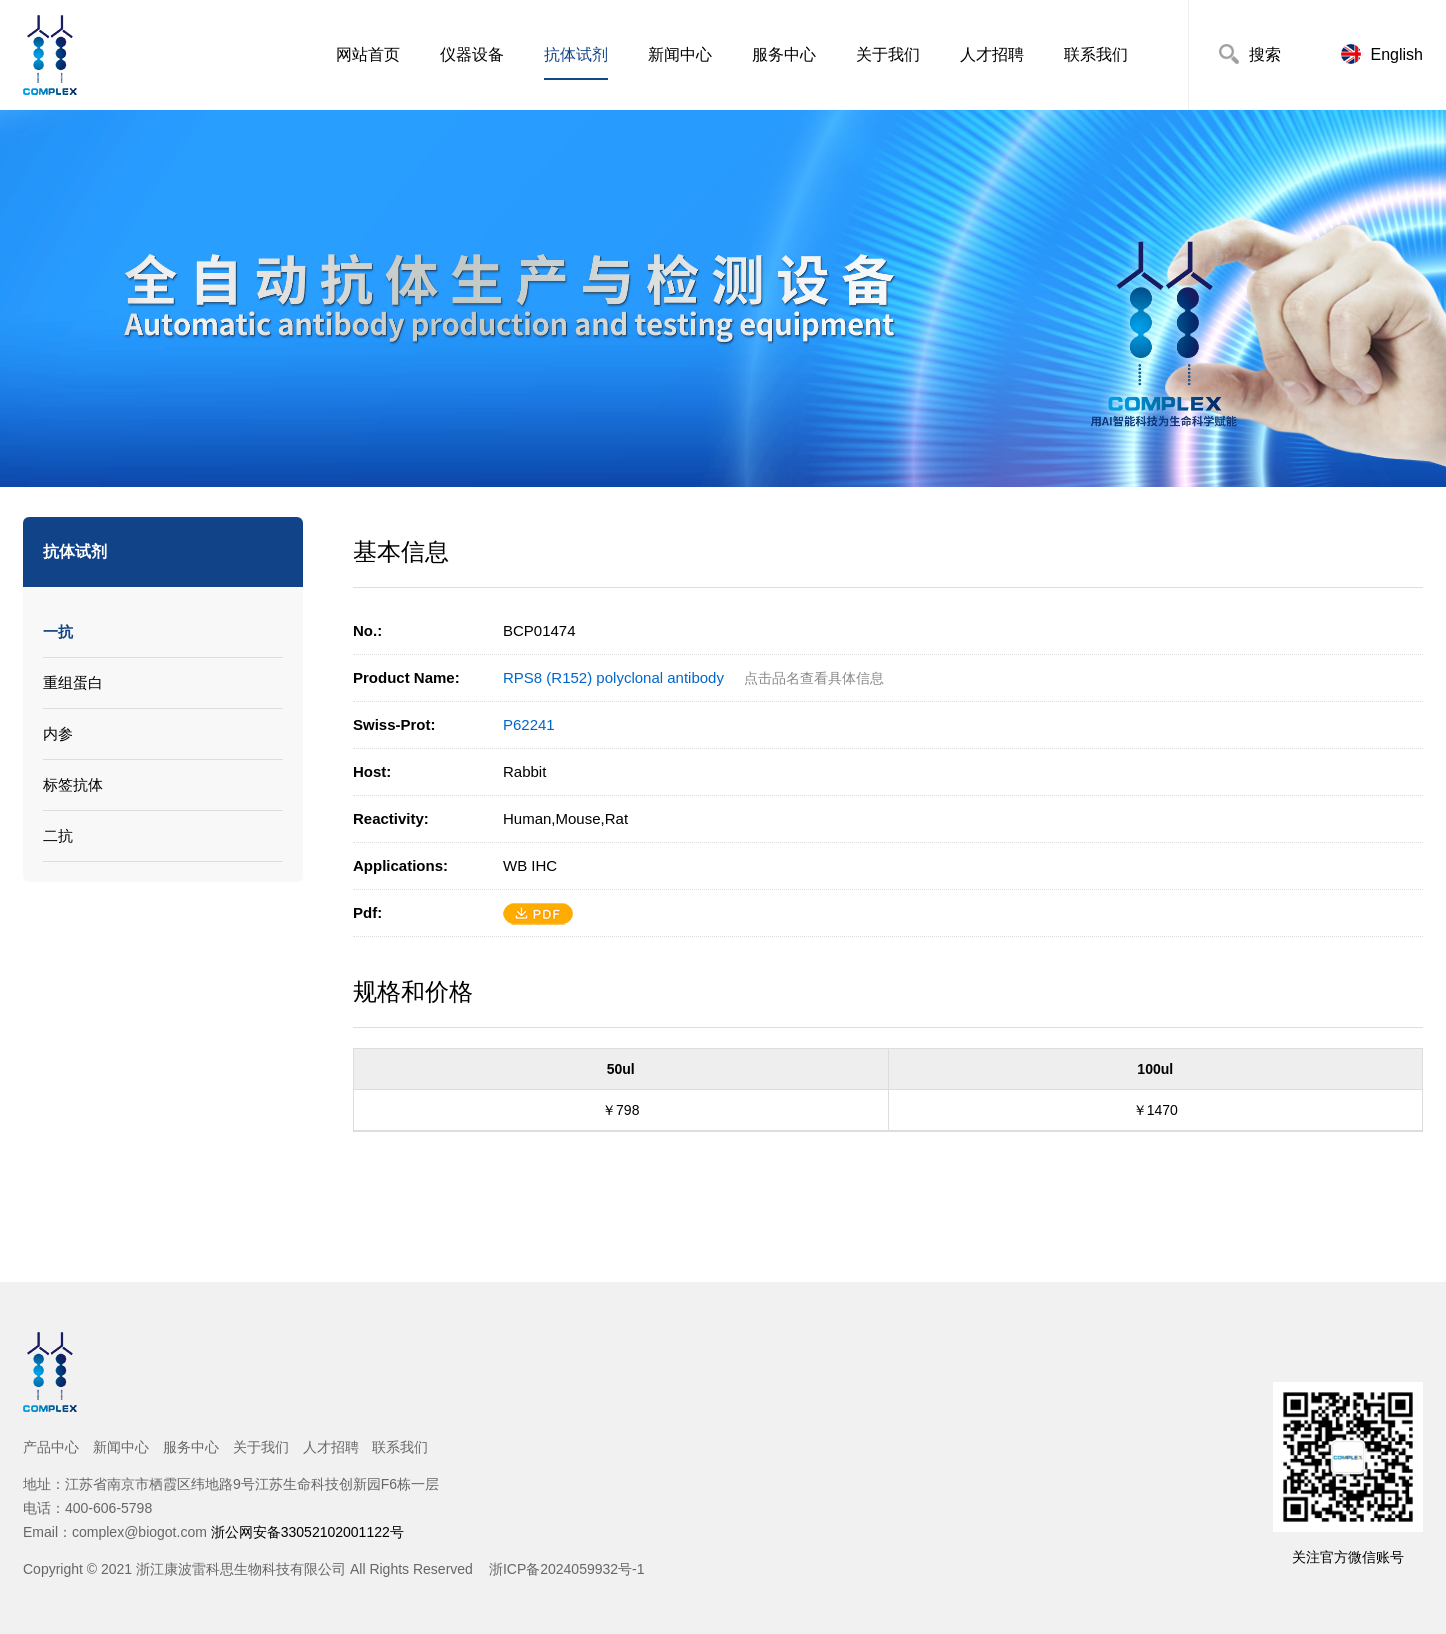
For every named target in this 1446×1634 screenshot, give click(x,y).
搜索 (1265, 54)
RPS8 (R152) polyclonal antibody (613, 677)
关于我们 (888, 54)
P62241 (529, 724)
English (1397, 54)
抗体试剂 (576, 54)
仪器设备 (472, 54)
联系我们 (1096, 54)
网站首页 (368, 54)
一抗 (58, 631)
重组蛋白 (73, 682)
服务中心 (784, 54)
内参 (58, 733)
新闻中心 (680, 54)
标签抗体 (73, 784)
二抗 (58, 835)
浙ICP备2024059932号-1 (567, 1569)
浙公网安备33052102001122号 (307, 1532)
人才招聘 (992, 54)
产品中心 (51, 1447)
